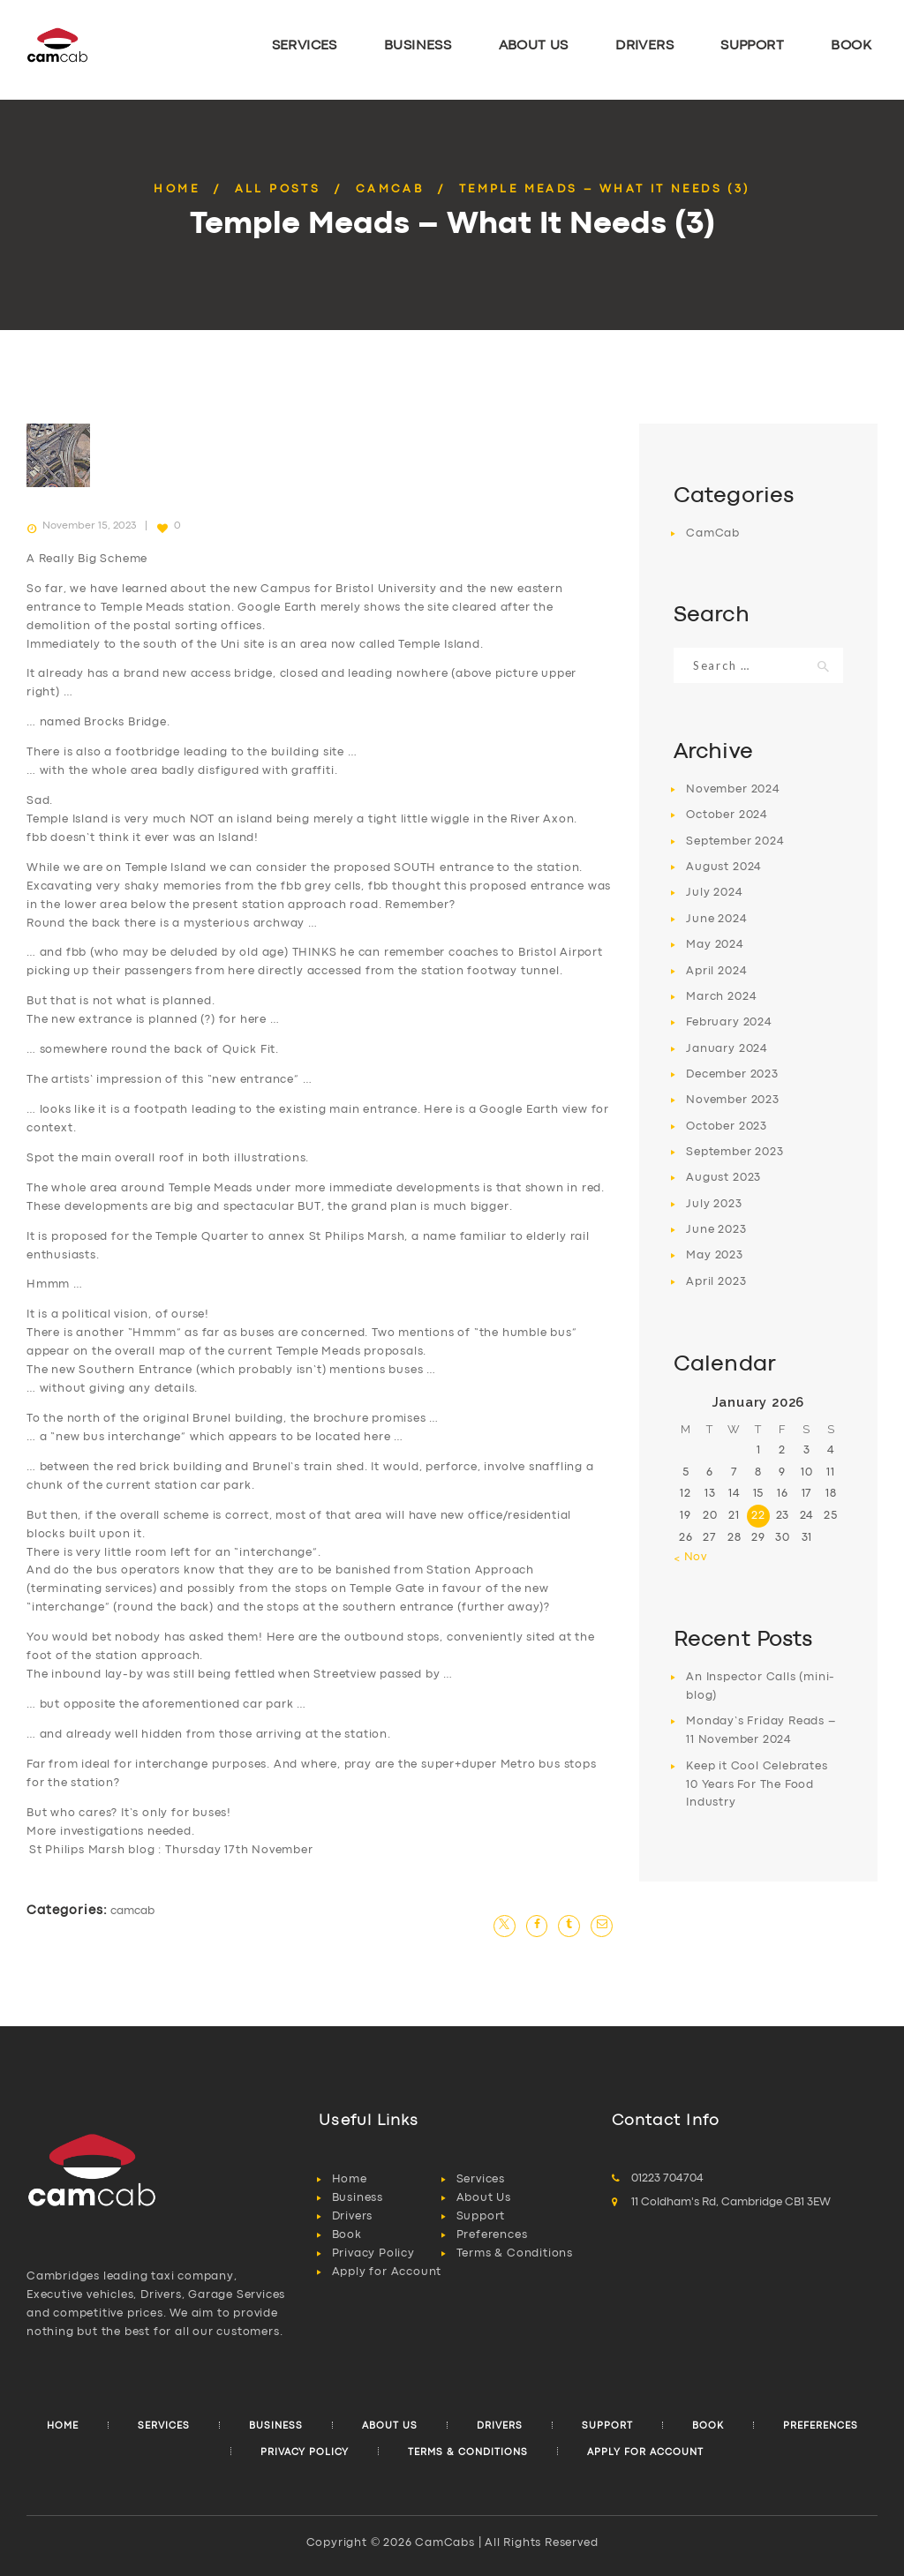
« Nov (690, 1557)
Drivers (352, 2216)
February (729, 1022)
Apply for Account (387, 2272)
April (716, 971)
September (735, 841)
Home (177, 189)
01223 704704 (667, 2178)
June (716, 919)
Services (480, 2179)
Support (481, 2216)
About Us (483, 2198)
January (727, 1049)
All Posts (278, 189)
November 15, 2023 (89, 526)
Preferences (492, 2235)
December (732, 1074)
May (714, 945)
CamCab (390, 189)
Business (357, 2198)
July (714, 892)
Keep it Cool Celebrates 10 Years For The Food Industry (756, 1784)
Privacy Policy (373, 2253)
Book (347, 2235)
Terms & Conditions (514, 2253)
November (733, 789)
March (721, 997)
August (724, 867)
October (727, 815)
